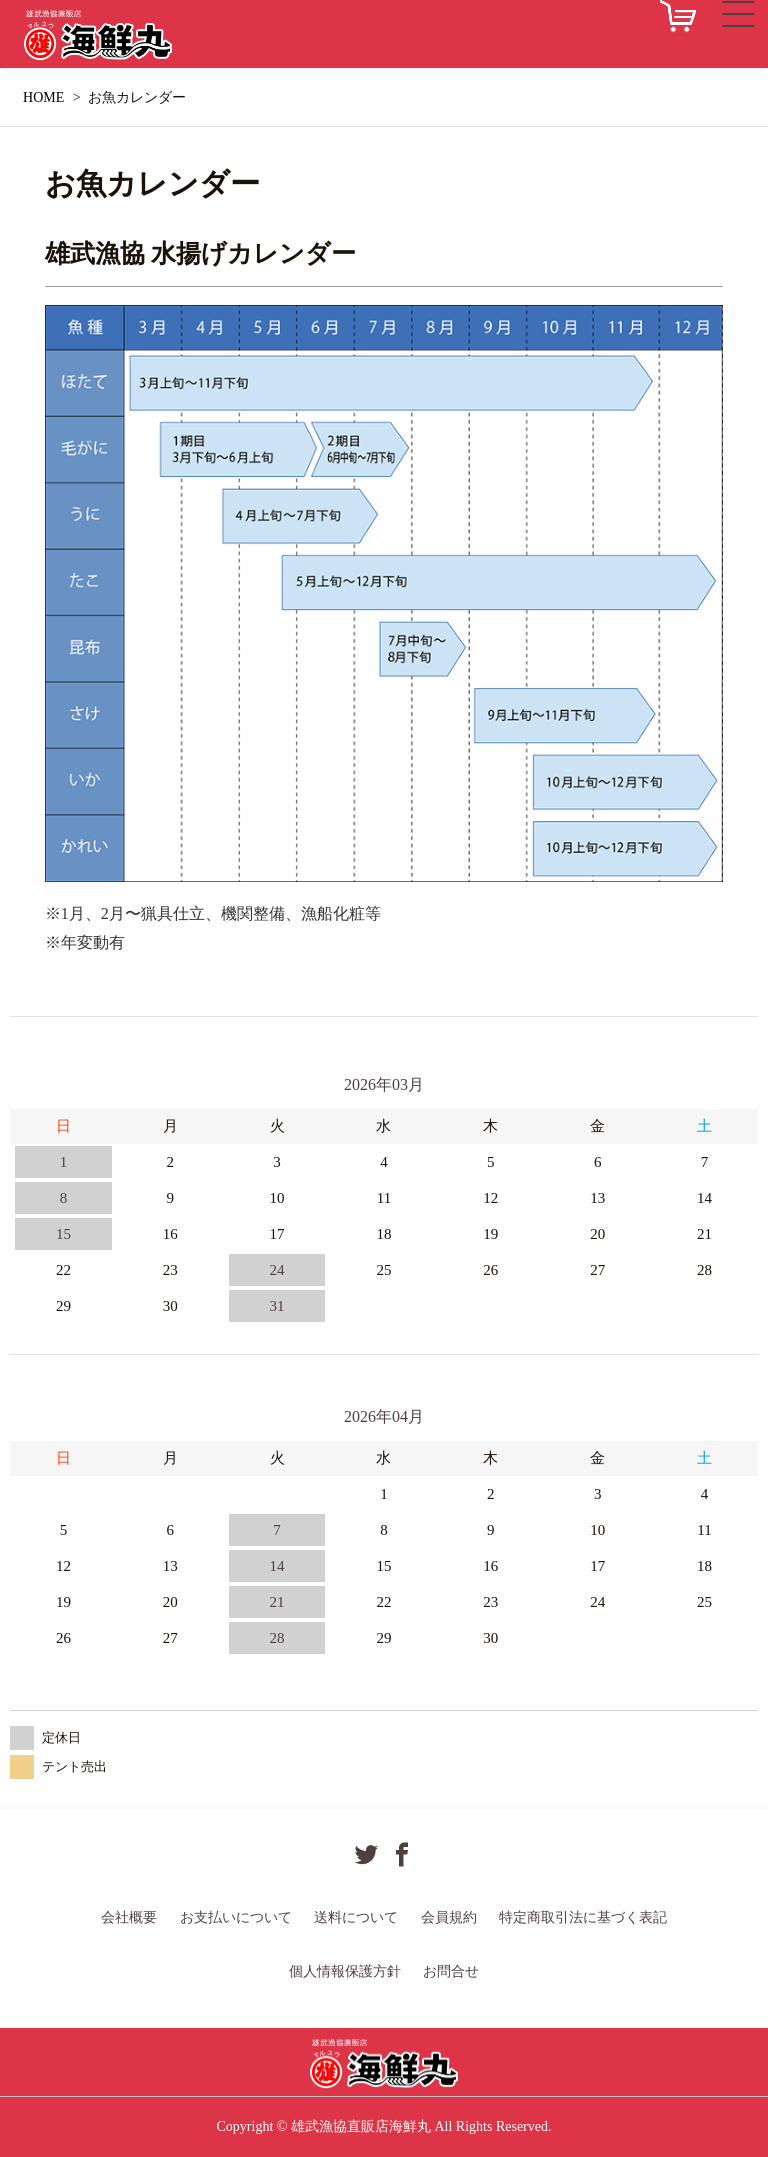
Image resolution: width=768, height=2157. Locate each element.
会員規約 (449, 1917)
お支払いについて (236, 1917)
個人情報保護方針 (345, 1971)
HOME (43, 97)
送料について (356, 1917)
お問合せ (451, 1971)
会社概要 (129, 1917)
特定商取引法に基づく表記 (583, 1917)
